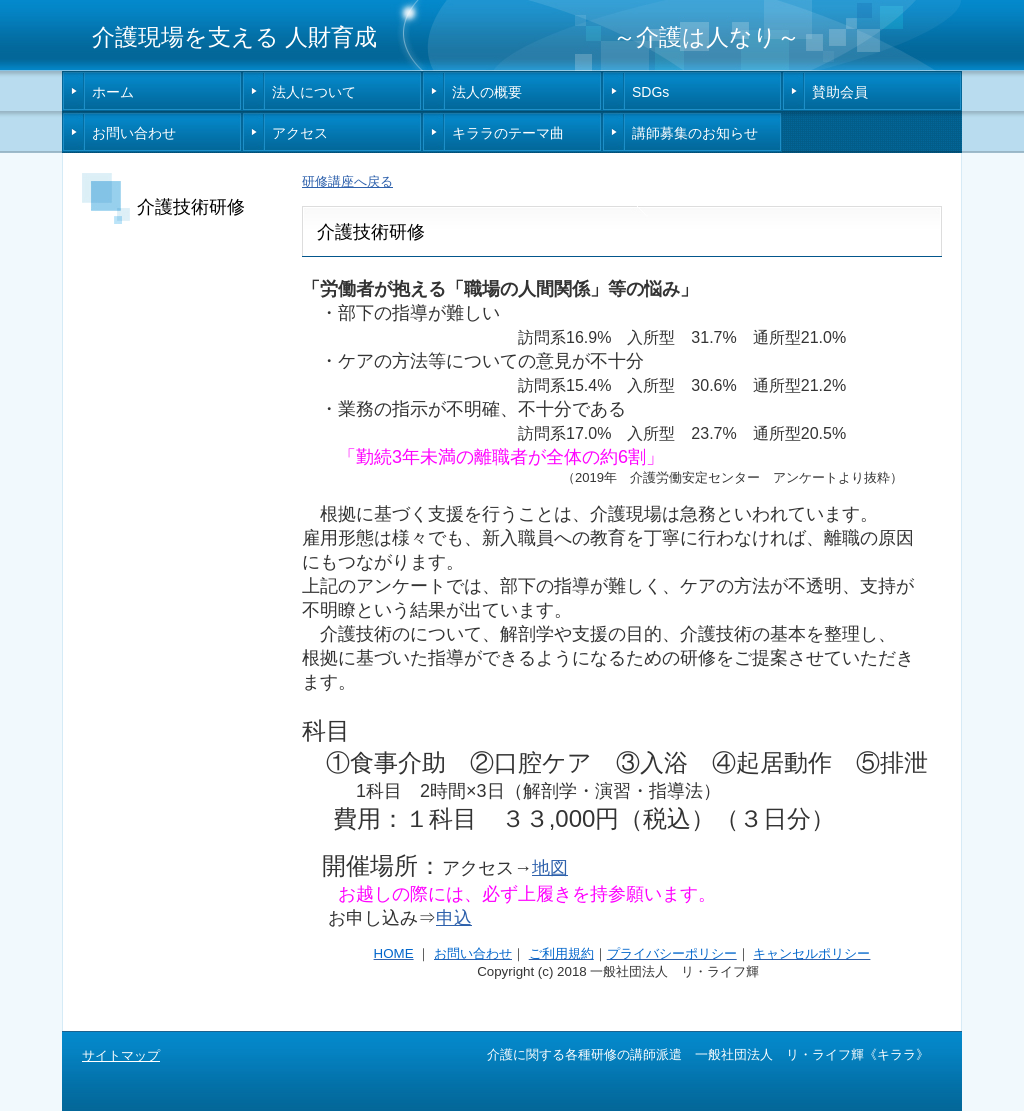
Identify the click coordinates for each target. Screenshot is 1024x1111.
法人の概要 (487, 92)
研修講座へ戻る (347, 181)
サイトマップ (121, 1055)
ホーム (113, 92)
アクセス (300, 133)
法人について (314, 92)
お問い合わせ (134, 133)
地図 (550, 868)
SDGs (650, 92)
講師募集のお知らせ (695, 133)
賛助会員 (840, 92)
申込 (454, 918)
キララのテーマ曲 (508, 133)
